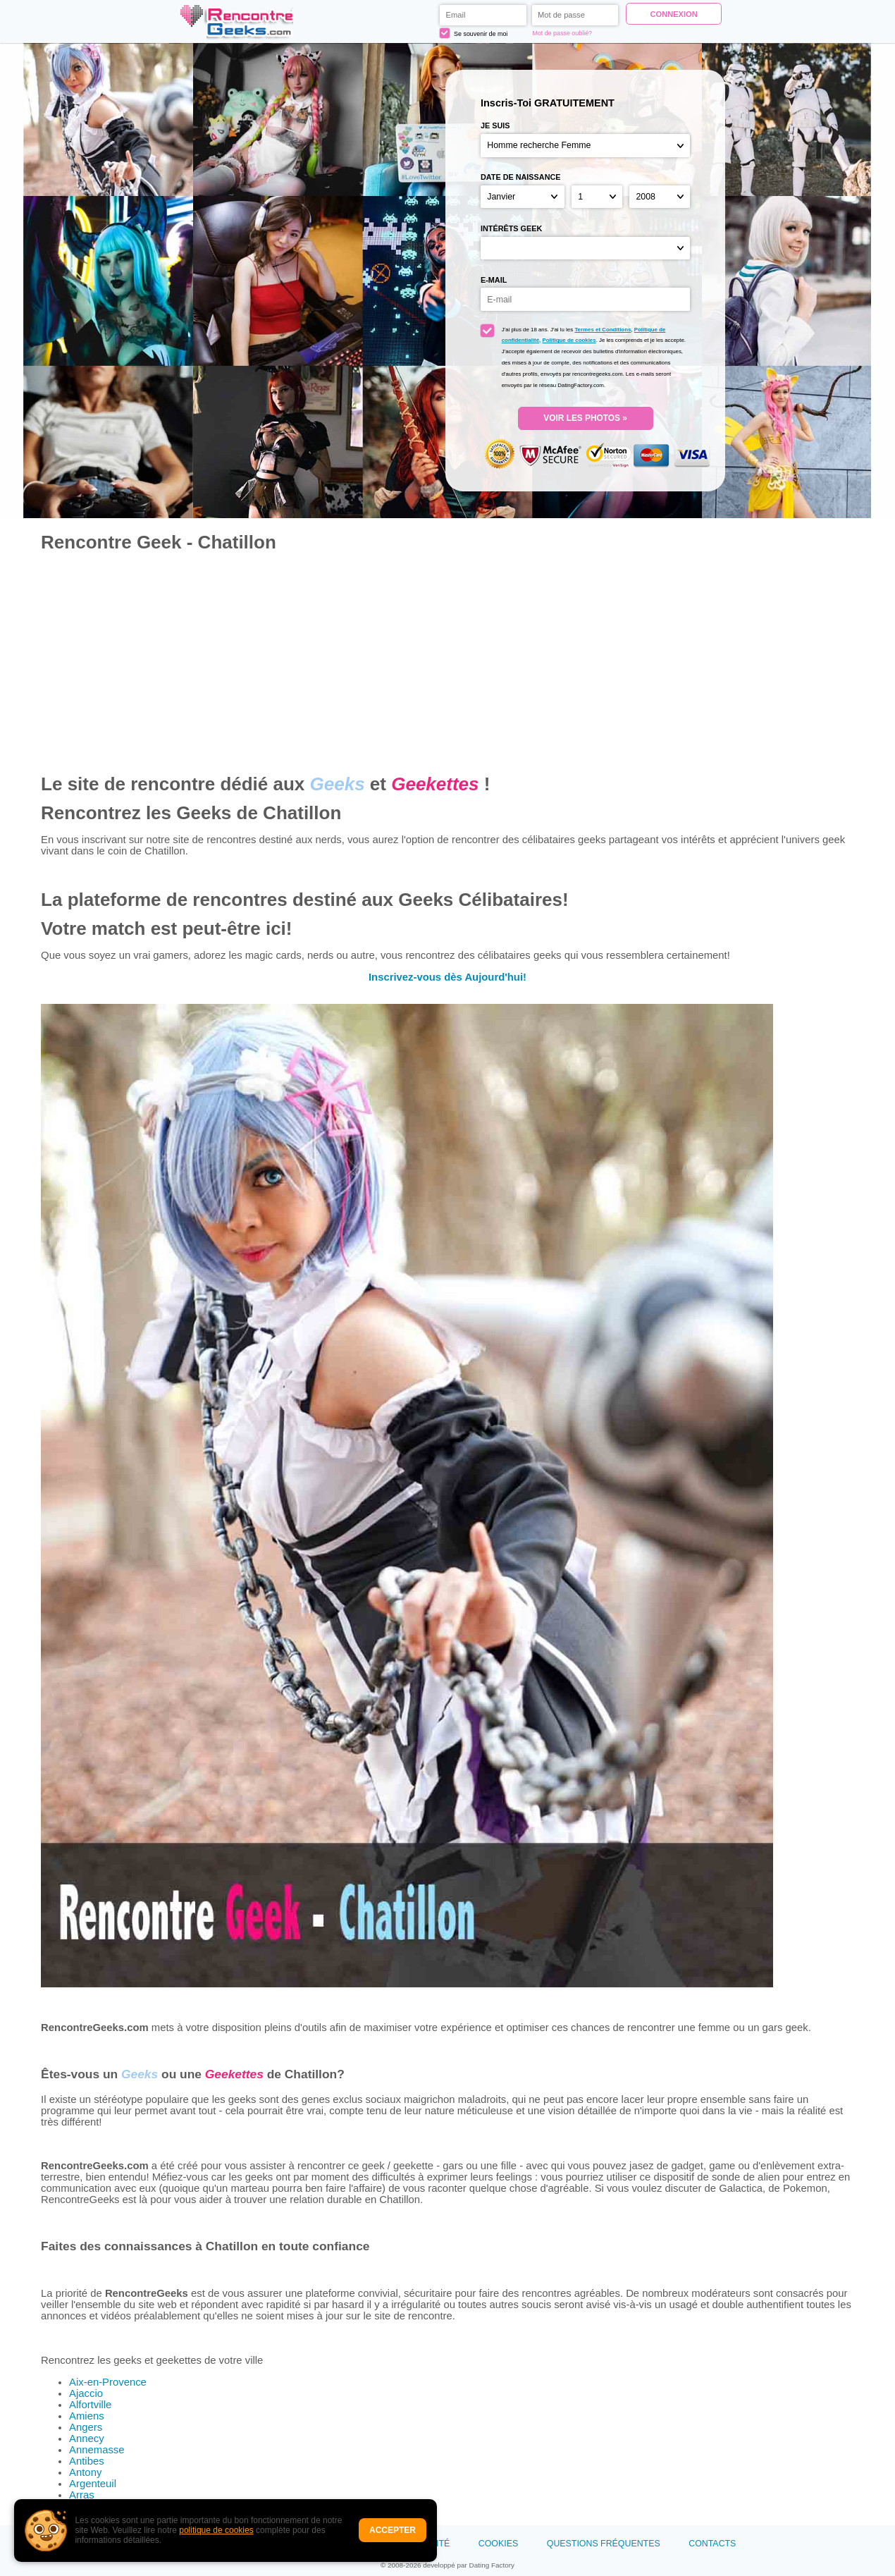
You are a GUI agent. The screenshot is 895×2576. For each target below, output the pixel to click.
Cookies (498, 2544)
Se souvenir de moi (473, 32)
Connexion (673, 14)
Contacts (712, 2544)
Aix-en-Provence (108, 2382)
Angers (85, 2427)
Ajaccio (86, 2393)
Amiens (86, 2416)
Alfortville (90, 2404)
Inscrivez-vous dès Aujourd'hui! (447, 977)
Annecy (86, 2438)
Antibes (86, 2461)
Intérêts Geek (511, 228)
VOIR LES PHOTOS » (585, 418)
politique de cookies (216, 2530)
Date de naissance (521, 177)
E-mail (494, 280)
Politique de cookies (568, 340)
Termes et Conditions (602, 329)
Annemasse (96, 2449)
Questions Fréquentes (603, 2544)
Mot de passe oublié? (562, 33)
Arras (81, 2495)
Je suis (495, 125)
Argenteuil (92, 2483)
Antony (85, 2472)
